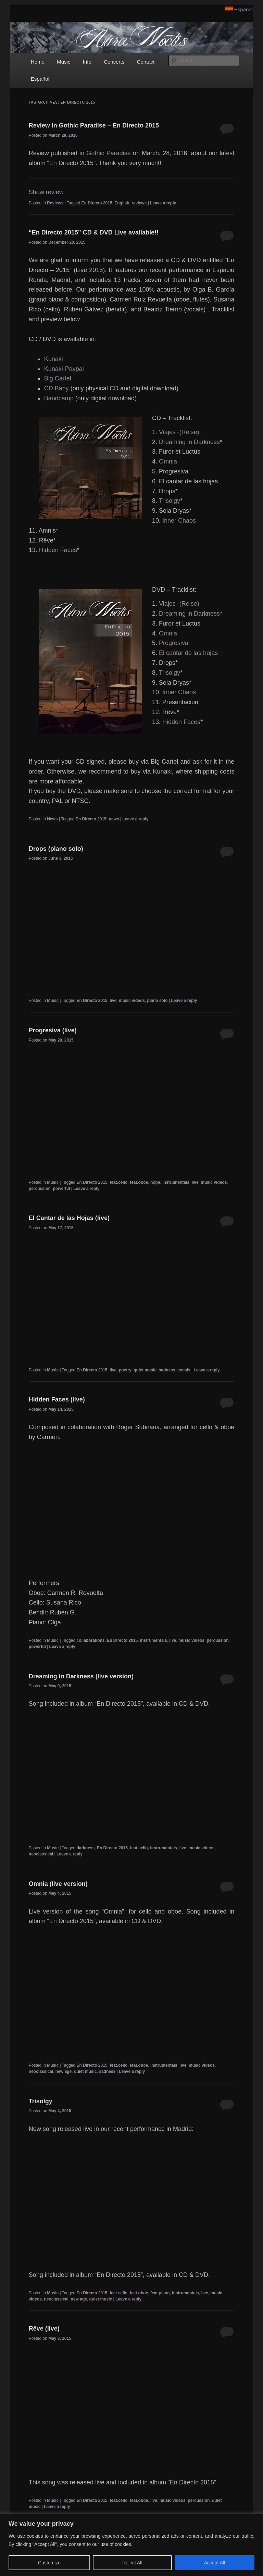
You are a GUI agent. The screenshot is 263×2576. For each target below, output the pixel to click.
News (52, 819)
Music (63, 62)
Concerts (114, 62)
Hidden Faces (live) (57, 1399)
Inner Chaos (179, 520)
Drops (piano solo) (56, 848)
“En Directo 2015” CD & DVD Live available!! (94, 232)
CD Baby (56, 388)
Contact (146, 62)
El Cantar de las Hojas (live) (69, 1218)
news (114, 819)
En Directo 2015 (97, 203)
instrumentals (175, 1182)
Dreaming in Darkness (189, 442)
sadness (167, 1370)
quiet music (145, 1370)
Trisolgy (169, 500)
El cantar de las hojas (188, 652)
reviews (139, 203)
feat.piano (160, 2293)
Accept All (214, 2562)
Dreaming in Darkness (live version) (81, 1676)
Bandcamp (59, 398)
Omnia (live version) (58, 1883)
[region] (131, 2544)
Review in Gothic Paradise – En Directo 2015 (94, 125)
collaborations (91, 1640)
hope (155, 1182)
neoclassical (41, 1854)
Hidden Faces (58, 550)
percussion (40, 1188)
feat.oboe (139, 1182)
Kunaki (53, 358)
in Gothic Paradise (104, 153)
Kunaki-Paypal (64, 368)
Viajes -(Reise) (179, 432)
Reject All (132, 2562)
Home (38, 62)
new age (63, 2071)
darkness (86, 1848)
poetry (125, 1370)
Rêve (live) (44, 2328)
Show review (46, 192)
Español (243, 9)
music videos (132, 1000)
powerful (61, 1188)
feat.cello (118, 1182)
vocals (183, 1370)
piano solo (157, 1000)
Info (87, 62)
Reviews (55, 203)
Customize (49, 2562)
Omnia (168, 461)
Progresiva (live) (53, 1030)
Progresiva (173, 643)
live (113, 1000)
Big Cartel (57, 378)
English (121, 203)
